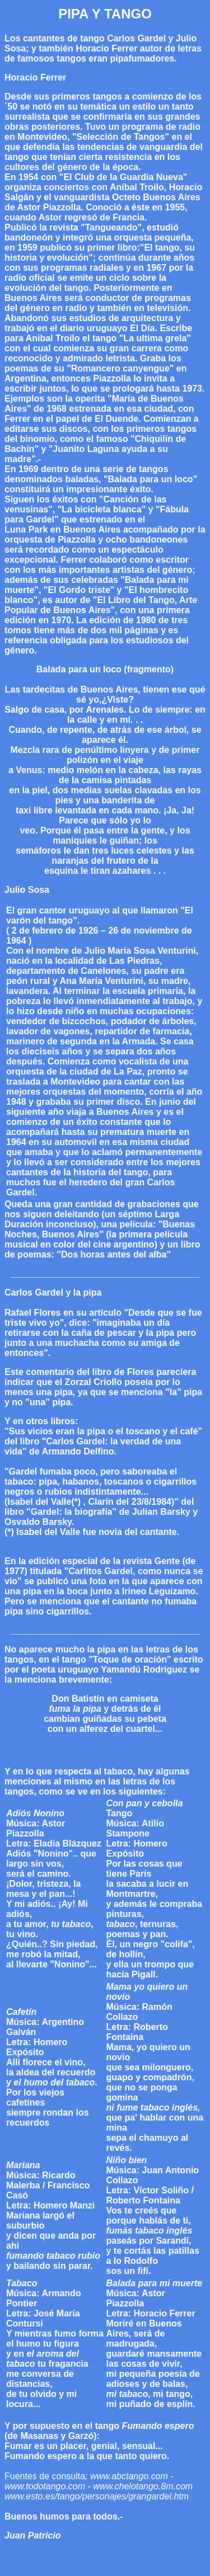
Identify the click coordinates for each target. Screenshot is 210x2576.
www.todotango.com (44, 2486)
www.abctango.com (129, 2476)
